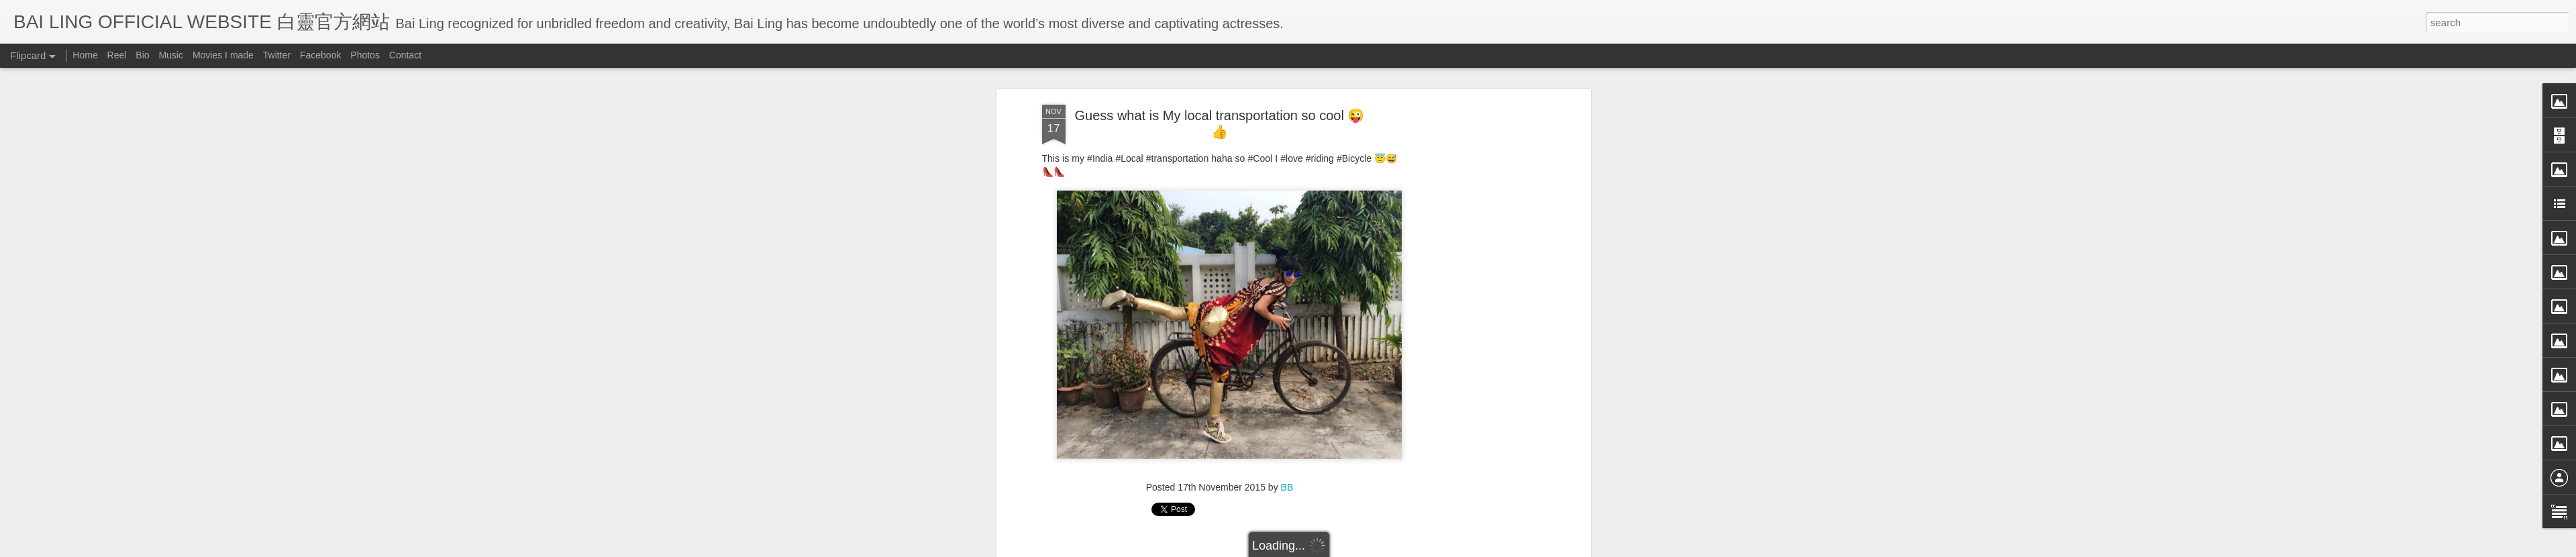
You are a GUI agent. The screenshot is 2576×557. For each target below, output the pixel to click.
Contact (405, 55)
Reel (117, 55)
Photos (365, 55)
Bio (142, 55)
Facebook (320, 55)
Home (84, 55)
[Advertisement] (1471, 294)
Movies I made (223, 55)
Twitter (277, 55)
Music (170, 55)
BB (1287, 464)
